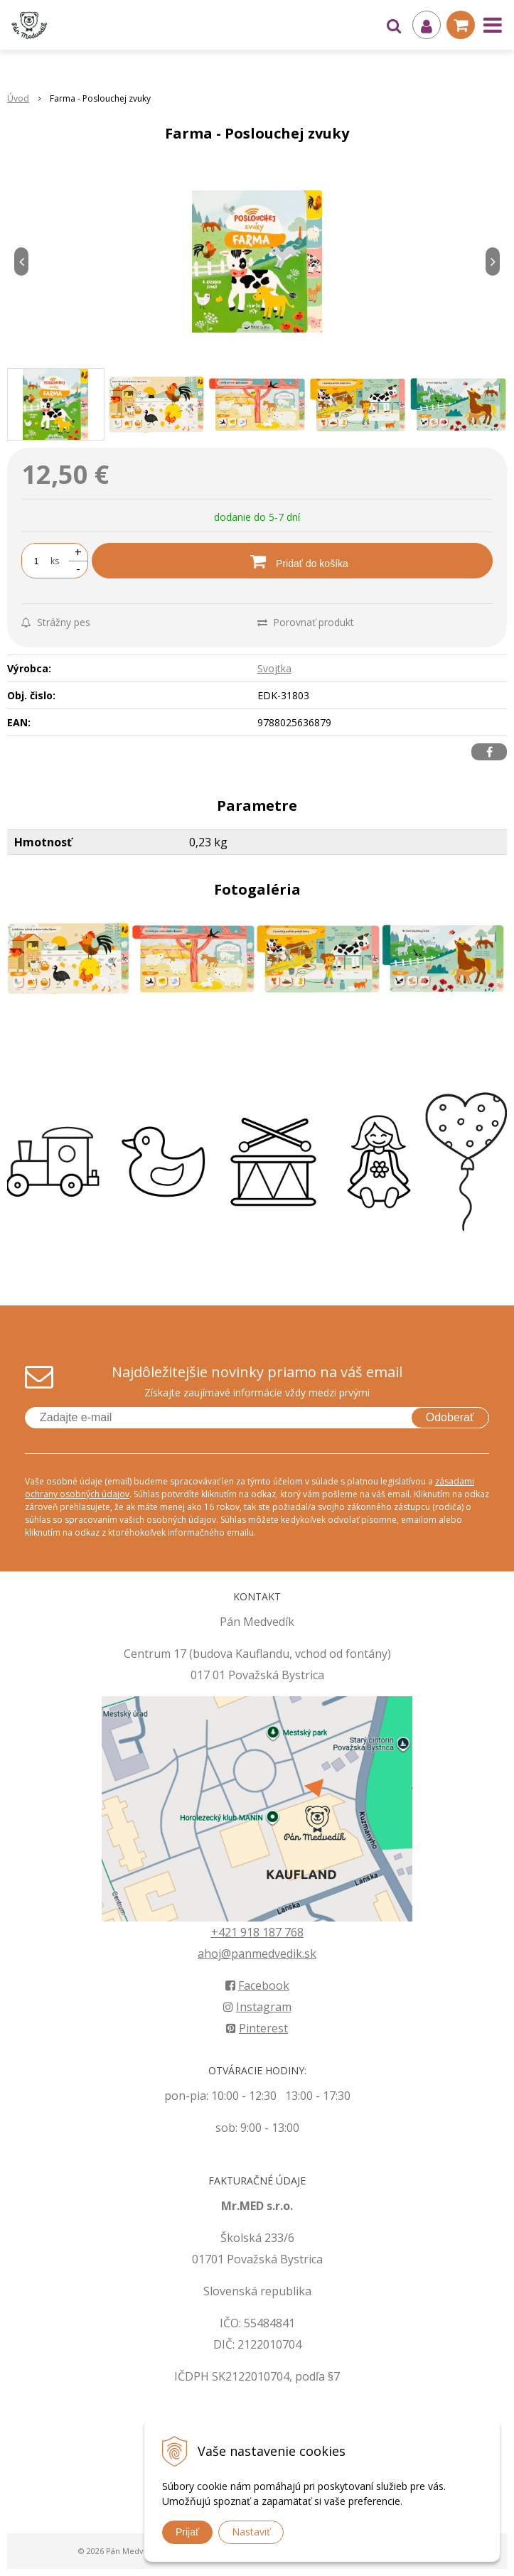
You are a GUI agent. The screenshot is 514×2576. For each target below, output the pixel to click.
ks (54, 561)
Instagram (257, 2007)
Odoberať (450, 1417)
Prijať (187, 2532)
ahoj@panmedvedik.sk (257, 1953)
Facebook (257, 1985)
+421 (225, 1932)
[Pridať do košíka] (292, 560)
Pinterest (257, 2028)
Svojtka (274, 668)
